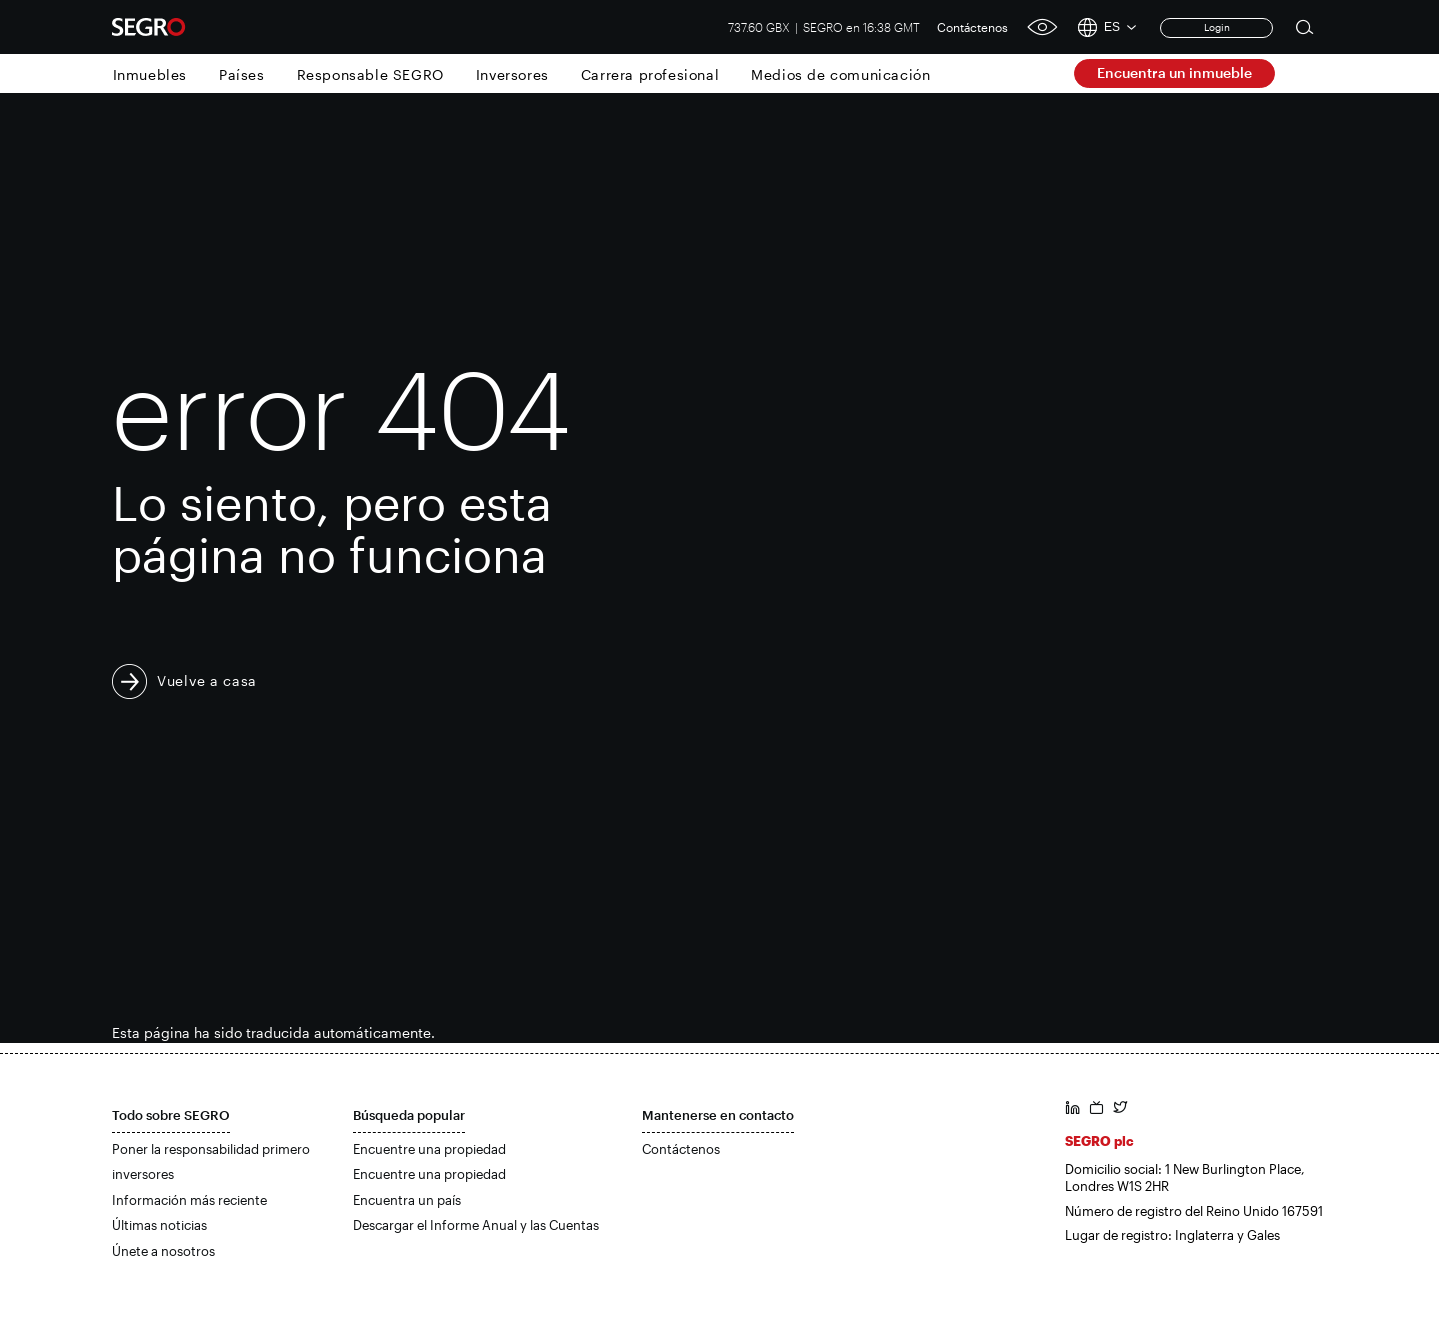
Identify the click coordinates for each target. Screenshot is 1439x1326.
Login (1217, 27)
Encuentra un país (407, 1200)
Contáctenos (972, 27)
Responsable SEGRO (370, 74)
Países (242, 74)
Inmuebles (150, 74)
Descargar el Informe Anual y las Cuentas (476, 1225)
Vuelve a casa (207, 680)
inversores (143, 1174)
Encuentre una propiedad (429, 1149)
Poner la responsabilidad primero (211, 1149)
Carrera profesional (650, 74)
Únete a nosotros (163, 1251)
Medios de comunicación (840, 74)
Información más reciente (189, 1200)
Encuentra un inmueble (1174, 72)
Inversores (512, 74)
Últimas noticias (159, 1225)
